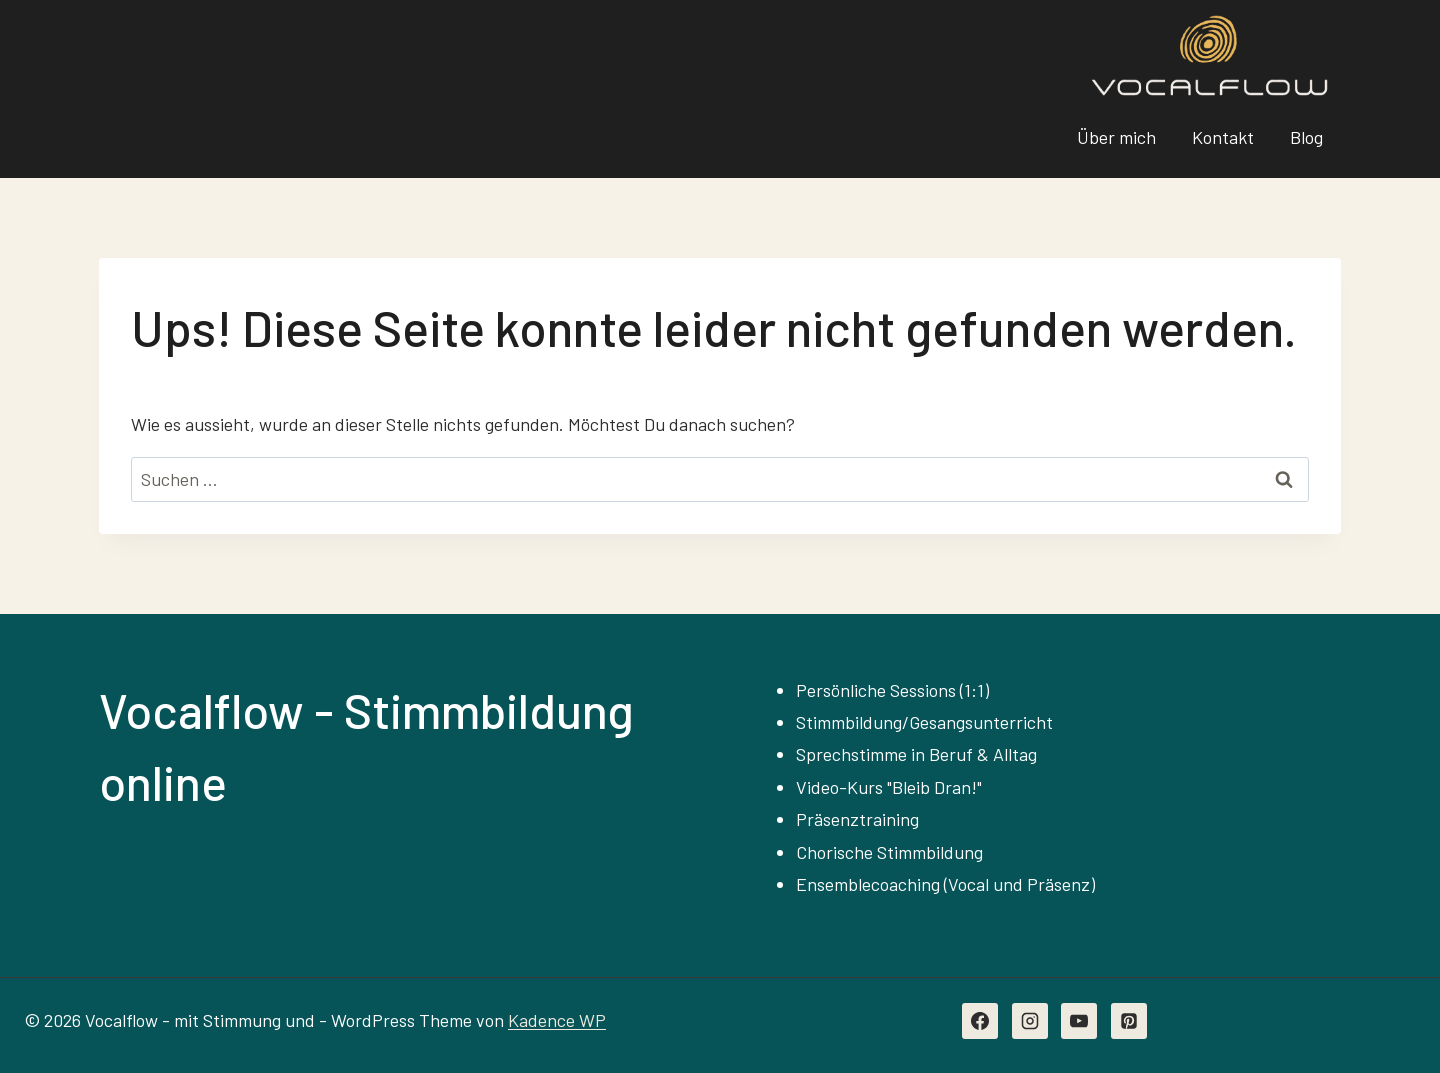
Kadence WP (557, 1020)
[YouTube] (1079, 1021)
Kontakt (1223, 137)
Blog (1306, 137)
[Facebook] (980, 1021)
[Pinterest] (1129, 1021)
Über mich (1116, 137)
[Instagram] (1030, 1021)
